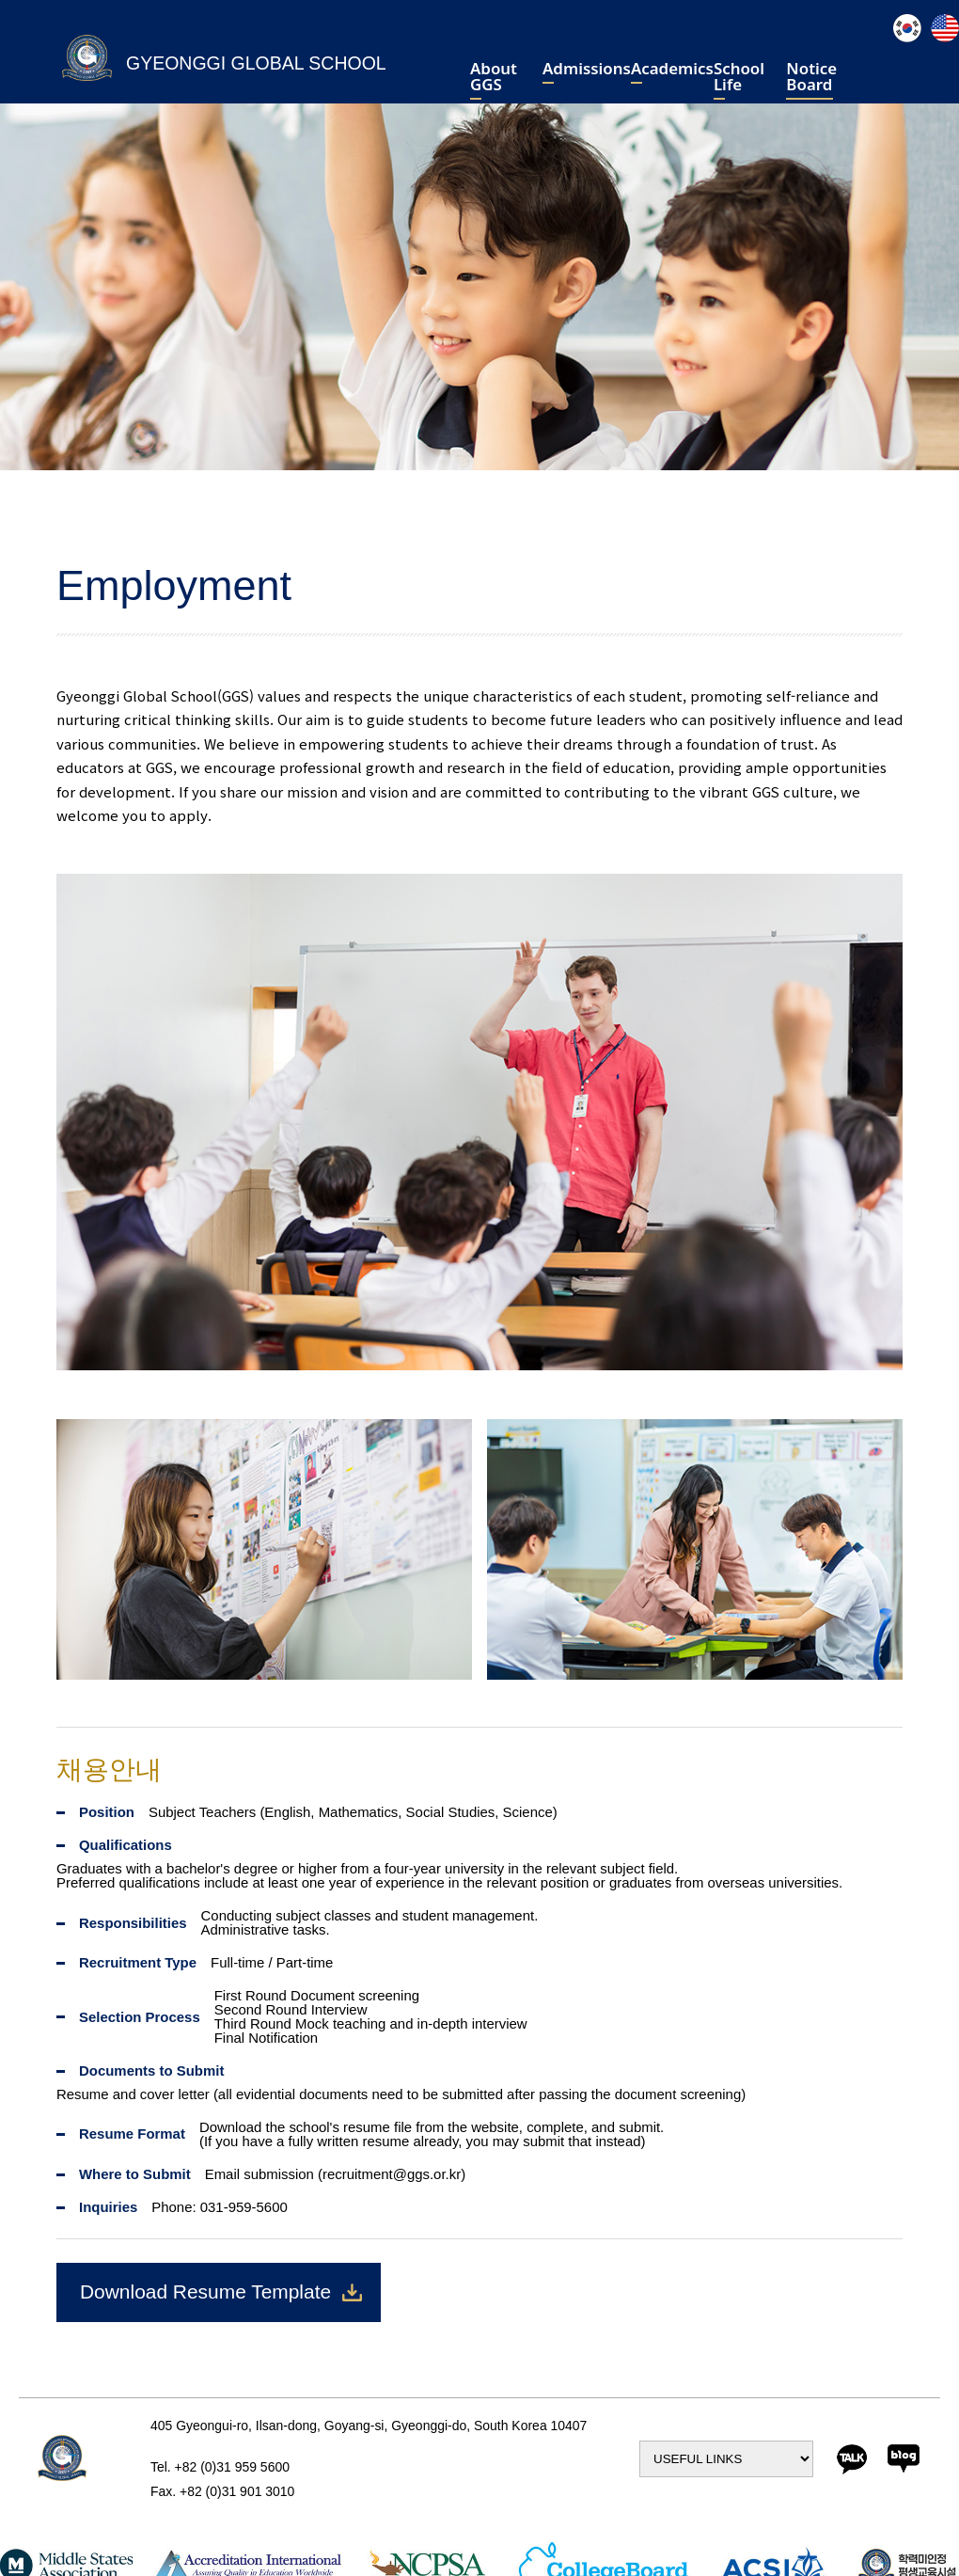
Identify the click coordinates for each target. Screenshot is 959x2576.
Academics (672, 70)
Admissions (586, 70)
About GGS (493, 78)
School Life (739, 78)
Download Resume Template (205, 2291)
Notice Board (811, 78)
